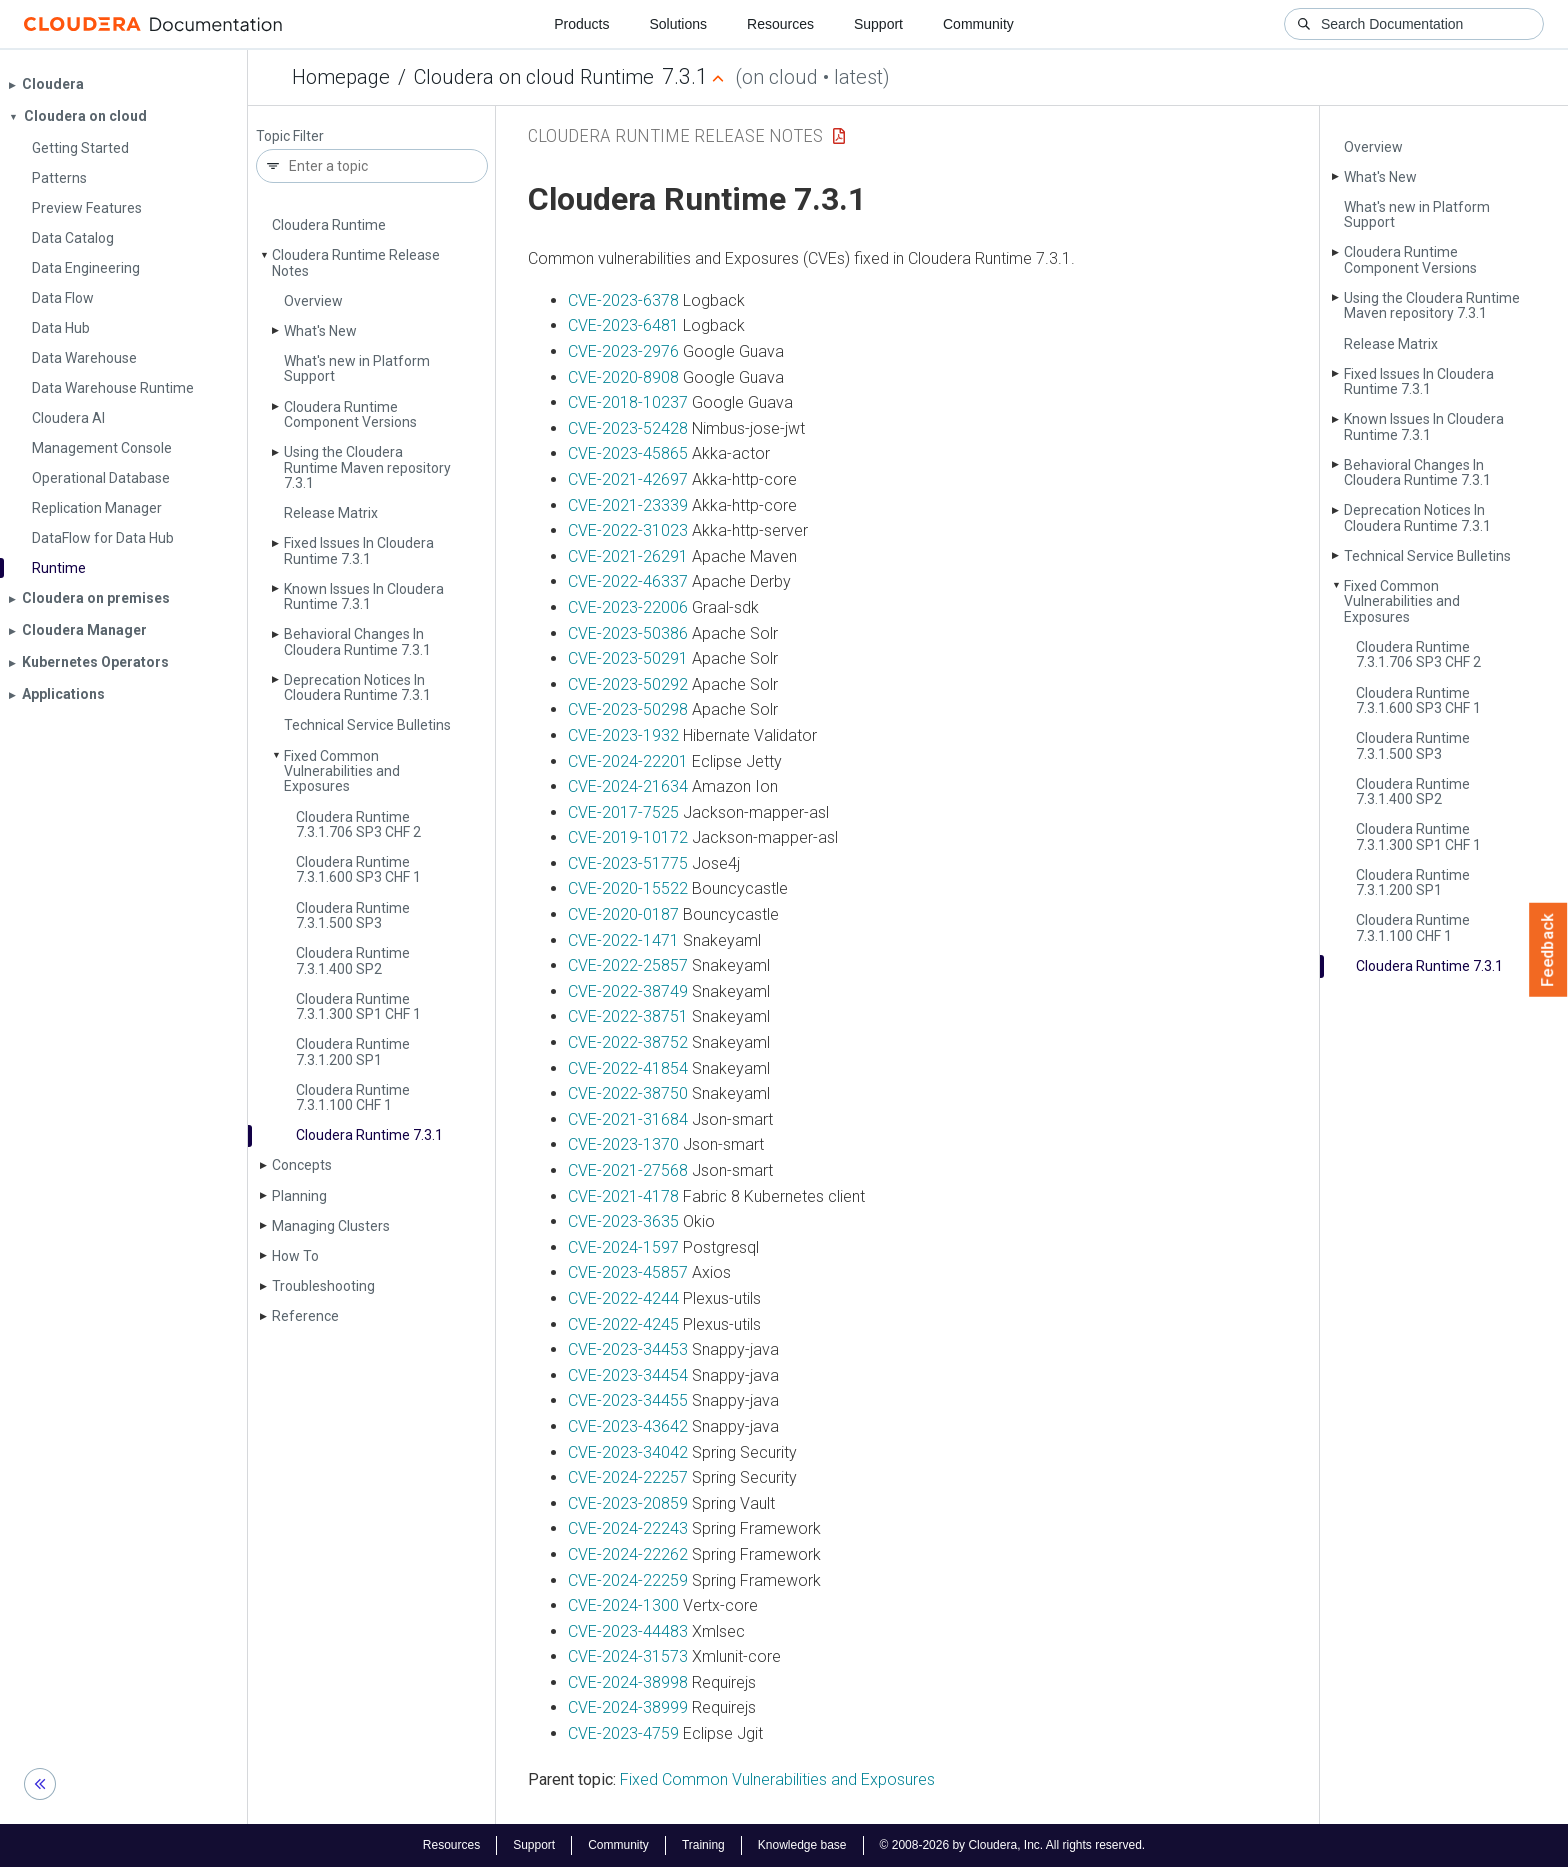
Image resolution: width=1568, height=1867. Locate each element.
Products (581, 24)
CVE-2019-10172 (628, 837)
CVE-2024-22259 (628, 1580)
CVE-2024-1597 (623, 1247)
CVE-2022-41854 (628, 1068)
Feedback (1548, 950)
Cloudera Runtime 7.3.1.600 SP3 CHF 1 (358, 869)
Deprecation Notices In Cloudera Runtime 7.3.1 (357, 687)
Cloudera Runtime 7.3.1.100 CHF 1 (353, 1097)
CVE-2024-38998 (628, 1682)
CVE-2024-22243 (628, 1528)
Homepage (341, 77)
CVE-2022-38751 (628, 1016)
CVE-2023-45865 (628, 453)
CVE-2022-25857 (628, 965)
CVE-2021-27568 (628, 1170)
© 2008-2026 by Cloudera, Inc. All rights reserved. (1013, 1845)
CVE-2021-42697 (628, 479)
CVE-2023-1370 (623, 1144)
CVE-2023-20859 (628, 1503)
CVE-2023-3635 (623, 1221)
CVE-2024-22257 (628, 1477)
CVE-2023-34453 (628, 1349)
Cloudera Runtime (329, 225)
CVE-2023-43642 (628, 1426)
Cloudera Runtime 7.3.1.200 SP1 (353, 1051)
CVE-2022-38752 (628, 1042)
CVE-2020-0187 (623, 914)
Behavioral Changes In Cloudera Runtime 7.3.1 (357, 641)
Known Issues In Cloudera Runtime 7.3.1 (364, 596)
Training (703, 1845)
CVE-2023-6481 (623, 325)
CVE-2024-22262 (628, 1554)
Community (978, 24)
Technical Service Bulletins (367, 725)
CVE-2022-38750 (628, 1093)
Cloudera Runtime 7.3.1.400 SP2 (353, 960)
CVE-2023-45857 (628, 1272)
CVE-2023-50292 (628, 684)
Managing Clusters (331, 1226)
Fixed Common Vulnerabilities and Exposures (342, 771)
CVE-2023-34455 (628, 1400)
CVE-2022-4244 (623, 1298)
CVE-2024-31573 (628, 1656)
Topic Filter (290, 136)
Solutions (678, 24)
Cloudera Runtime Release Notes (356, 262)
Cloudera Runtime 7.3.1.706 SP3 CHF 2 (358, 824)
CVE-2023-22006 (628, 607)
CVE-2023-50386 (628, 633)
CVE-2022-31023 (628, 530)
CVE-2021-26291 (628, 556)
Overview (313, 301)
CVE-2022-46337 (628, 581)
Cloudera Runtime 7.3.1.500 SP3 (353, 915)
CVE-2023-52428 (628, 428)
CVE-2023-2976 (623, 351)
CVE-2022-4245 (623, 1324)
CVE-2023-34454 (628, 1375)
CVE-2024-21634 (628, 786)
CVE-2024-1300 (623, 1605)
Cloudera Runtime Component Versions (350, 414)
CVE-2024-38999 (628, 1707)
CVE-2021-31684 (628, 1119)
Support (878, 24)
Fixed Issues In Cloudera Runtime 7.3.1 (359, 550)
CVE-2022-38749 (628, 991)
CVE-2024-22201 (628, 761)
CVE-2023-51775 (628, 863)
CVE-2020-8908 (623, 377)
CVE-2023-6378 (623, 300)
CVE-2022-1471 (623, 940)
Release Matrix (331, 513)
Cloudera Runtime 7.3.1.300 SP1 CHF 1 (358, 1006)
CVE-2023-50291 (628, 658)
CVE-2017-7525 (623, 812)
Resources (780, 24)
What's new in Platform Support (357, 368)
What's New (320, 331)
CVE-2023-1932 (623, 735)
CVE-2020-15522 (628, 888)
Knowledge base (802, 1845)
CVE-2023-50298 (628, 709)
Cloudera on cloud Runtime (534, 77)
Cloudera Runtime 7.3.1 (369, 1135)
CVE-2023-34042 (628, 1452)
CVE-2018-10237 (628, 402)
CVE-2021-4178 (623, 1196)
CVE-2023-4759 (623, 1733)
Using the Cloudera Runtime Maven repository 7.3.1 (367, 467)
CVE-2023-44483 (628, 1631)
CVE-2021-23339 (628, 505)
